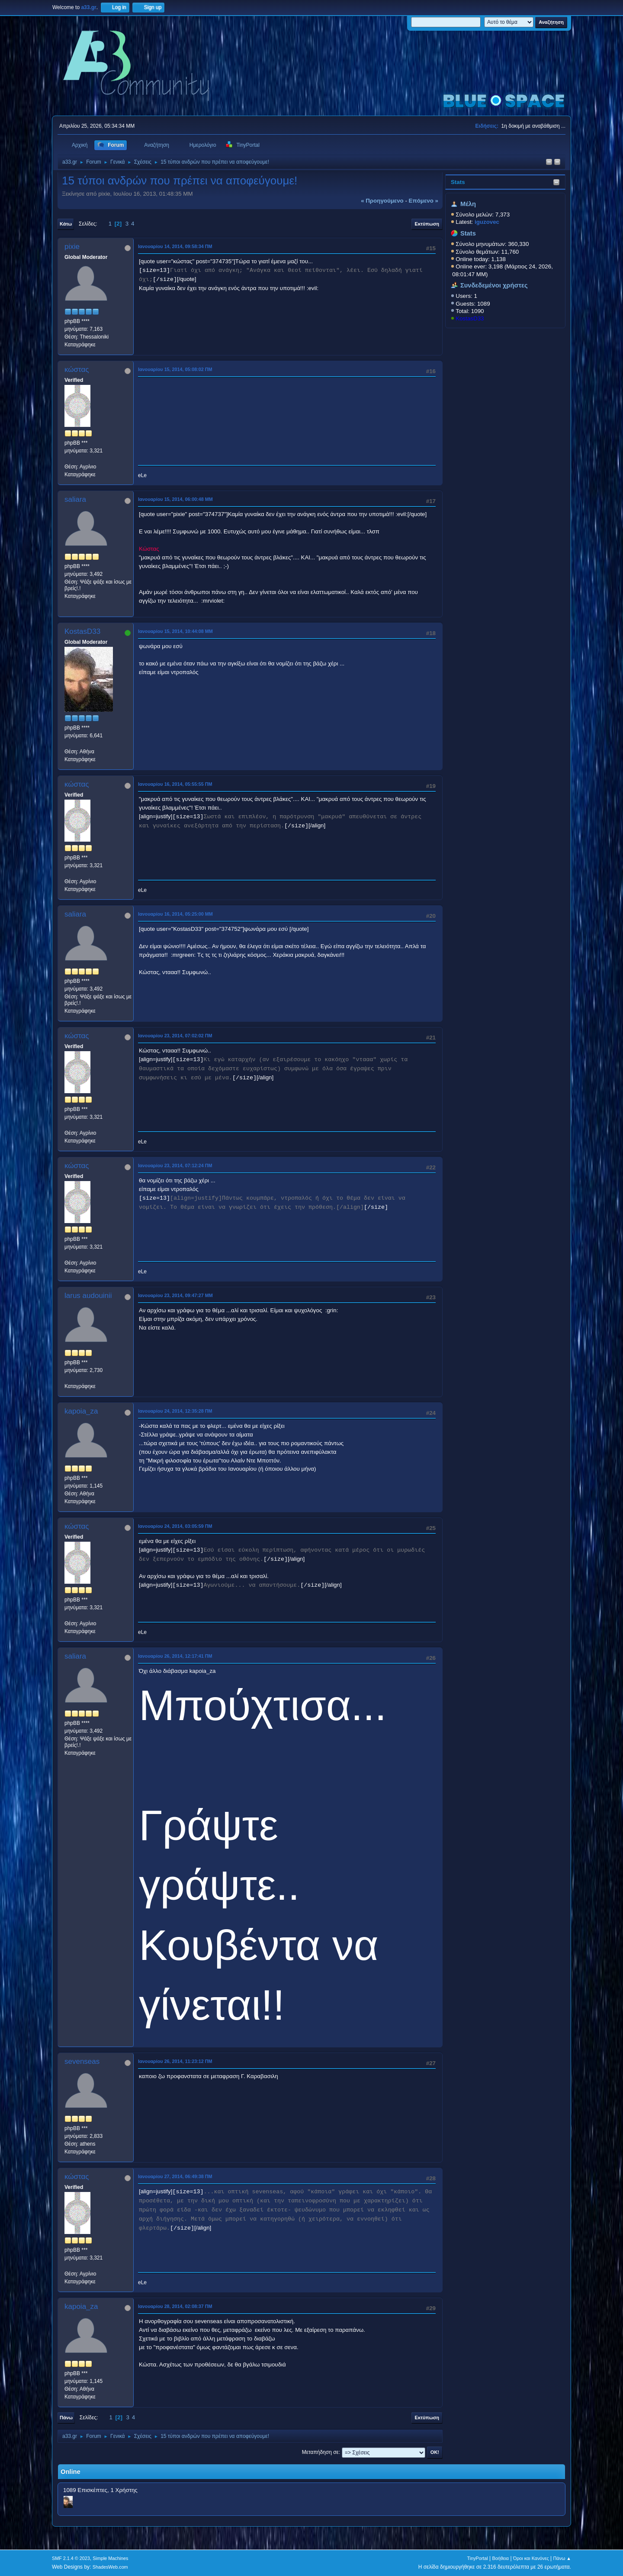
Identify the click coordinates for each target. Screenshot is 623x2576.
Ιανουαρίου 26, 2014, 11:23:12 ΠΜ (175, 2061)
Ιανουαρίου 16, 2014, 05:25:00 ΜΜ (175, 914)
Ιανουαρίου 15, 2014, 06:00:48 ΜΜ (175, 499)
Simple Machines (110, 2558)
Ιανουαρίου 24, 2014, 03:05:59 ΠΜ (175, 1526)
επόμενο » (423, 200)
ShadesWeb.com (110, 2567)
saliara (75, 499)
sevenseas (82, 2061)
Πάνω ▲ (562, 2558)
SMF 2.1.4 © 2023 (71, 2558)
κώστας (76, 369)
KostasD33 (470, 318)
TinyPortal (477, 2558)
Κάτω (66, 223)
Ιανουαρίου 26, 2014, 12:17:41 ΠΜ (175, 1656)
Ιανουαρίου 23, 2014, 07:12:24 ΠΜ (175, 1165)
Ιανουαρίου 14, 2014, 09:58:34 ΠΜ (175, 246)
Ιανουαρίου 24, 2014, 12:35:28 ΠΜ (175, 1411)
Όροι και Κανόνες (531, 2558)
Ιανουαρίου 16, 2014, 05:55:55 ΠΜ (175, 784)
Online (70, 2471)
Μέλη (468, 203)
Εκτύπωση (427, 223)
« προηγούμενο (382, 200)
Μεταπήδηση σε (320, 2452)
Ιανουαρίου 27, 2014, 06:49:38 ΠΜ (175, 2176)
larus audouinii (88, 1295)
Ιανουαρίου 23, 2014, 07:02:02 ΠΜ (175, 1035)
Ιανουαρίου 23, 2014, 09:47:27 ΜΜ (175, 1295)
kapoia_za (81, 1411)
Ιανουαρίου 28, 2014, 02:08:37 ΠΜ (175, 2306)
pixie (72, 246)
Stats (458, 182)
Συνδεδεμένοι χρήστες (494, 285)
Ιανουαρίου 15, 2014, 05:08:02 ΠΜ (175, 369)
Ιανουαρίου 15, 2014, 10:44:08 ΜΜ (175, 631)
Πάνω (66, 2417)
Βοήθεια (500, 2558)
